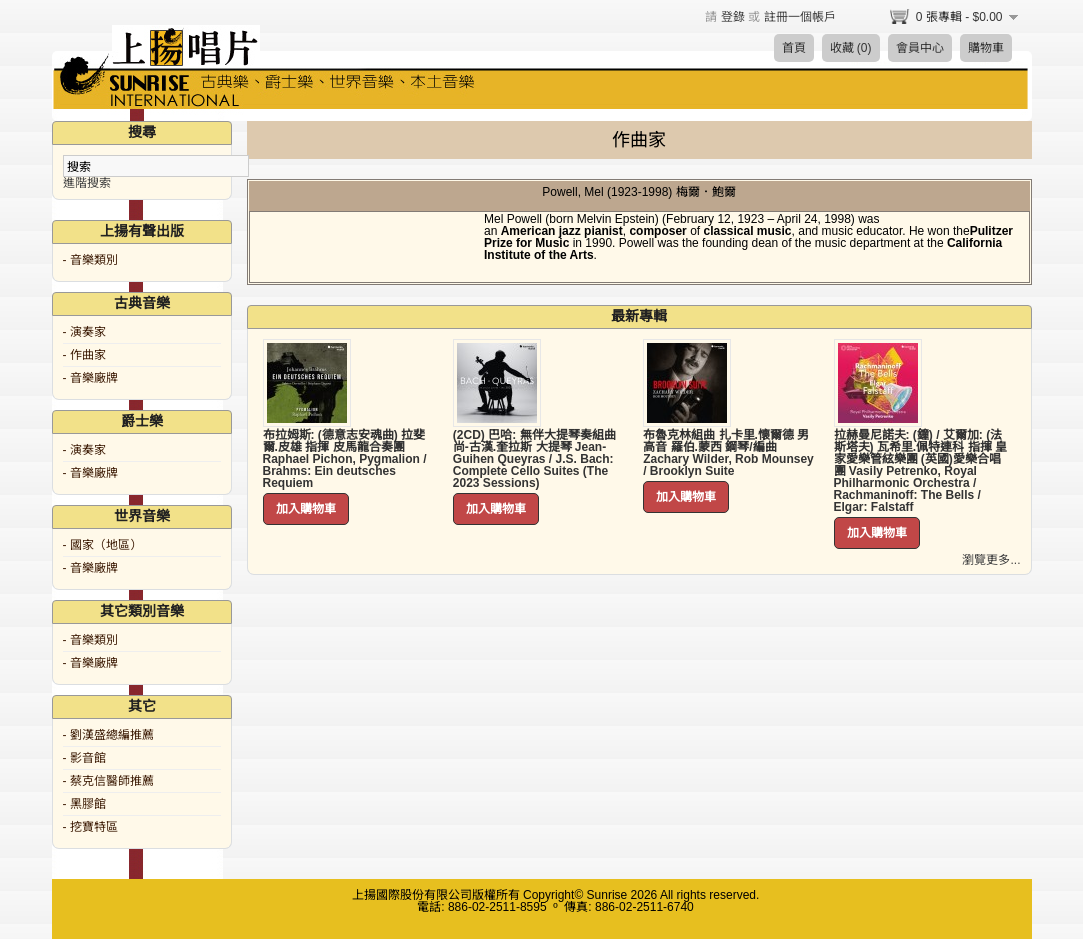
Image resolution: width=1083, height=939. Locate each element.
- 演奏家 (84, 332)
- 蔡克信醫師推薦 (108, 781)
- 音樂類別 (90, 260)
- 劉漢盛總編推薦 (108, 735)
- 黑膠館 (84, 804)
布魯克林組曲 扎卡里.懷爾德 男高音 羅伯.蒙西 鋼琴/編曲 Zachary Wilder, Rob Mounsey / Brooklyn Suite (728, 453)
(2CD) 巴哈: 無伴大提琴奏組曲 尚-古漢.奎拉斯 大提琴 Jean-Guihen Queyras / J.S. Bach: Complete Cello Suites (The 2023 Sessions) (534, 459)
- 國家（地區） (102, 545)
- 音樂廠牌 (90, 378)
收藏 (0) (851, 48)
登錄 (733, 17)
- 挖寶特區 (90, 827)
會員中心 (920, 48)
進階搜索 (87, 183)
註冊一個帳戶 (800, 17)
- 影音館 (84, 758)
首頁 (794, 48)
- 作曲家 (84, 355)
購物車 (986, 48)
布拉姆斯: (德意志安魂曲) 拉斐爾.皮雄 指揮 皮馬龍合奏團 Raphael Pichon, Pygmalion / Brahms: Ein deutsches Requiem (345, 459)
